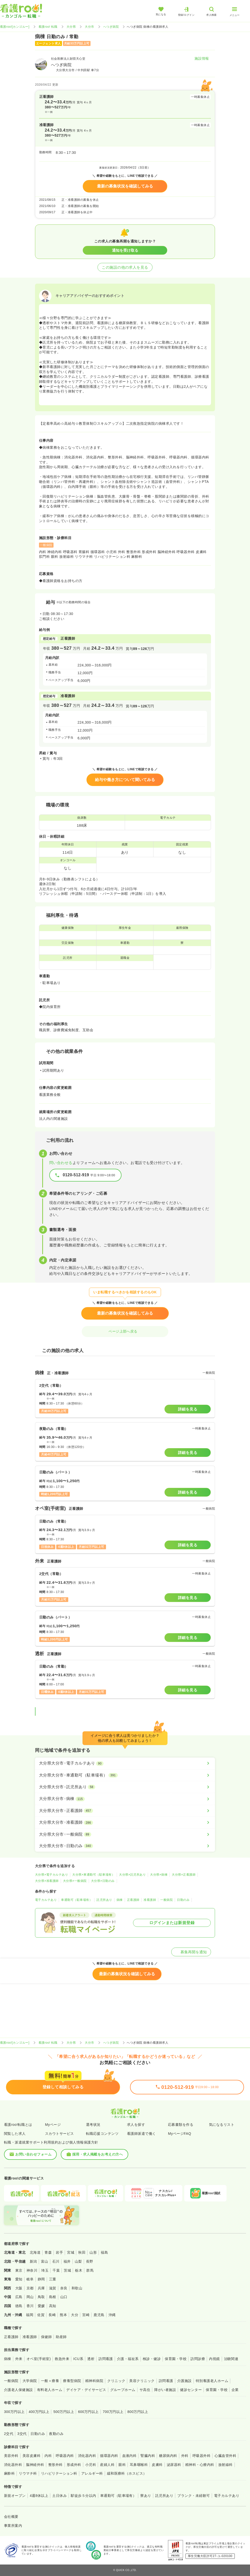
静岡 (41, 2279)
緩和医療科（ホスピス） (127, 2473)
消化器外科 (13, 2465)
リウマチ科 (28, 2473)
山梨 (78, 2261)
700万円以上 (113, 2412)
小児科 (90, 2465)
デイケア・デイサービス (86, 2390)
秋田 (82, 2252)
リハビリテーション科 (59, 2473)
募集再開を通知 (191, 1952)
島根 (52, 2297)
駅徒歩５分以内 (83, 2496)
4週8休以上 (39, 2496)
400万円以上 (39, 2412)
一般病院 (166, 1900)
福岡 (29, 2315)
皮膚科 (157, 2465)
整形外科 (55, 2465)
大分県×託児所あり (132, 1874)
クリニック (116, 2381)
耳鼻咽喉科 (139, 2465)
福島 (104, 2252)
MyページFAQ (179, 2134)
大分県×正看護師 (184, 1874)
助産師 (61, 2337)
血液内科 (129, 2456)
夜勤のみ (56, 2434)
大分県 (71, 26)
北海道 (35, 2252)
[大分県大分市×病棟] (125, 1798)
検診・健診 (152, 2359)
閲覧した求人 (15, 2134)
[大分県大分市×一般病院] (125, 1834)
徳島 (18, 2306)
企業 (235, 2390)
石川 (56, 2261)
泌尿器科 (174, 2465)
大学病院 (29, 2381)
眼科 (122, 2465)
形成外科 (74, 2465)
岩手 (59, 2252)
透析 (90, 2359)
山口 (64, 2297)
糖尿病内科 (168, 2456)
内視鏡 (214, 2359)
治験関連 (231, 2359)
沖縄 (112, 2315)
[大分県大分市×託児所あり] (125, 1787)
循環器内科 (109, 2456)
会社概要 (11, 2517)
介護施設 (184, 2381)
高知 (52, 2306)
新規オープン (15, 2496)
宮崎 (86, 2315)
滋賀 (52, 2288)
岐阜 (30, 2279)
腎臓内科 (147, 2456)
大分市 (89, 26)
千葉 (56, 2270)
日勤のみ (183, 1900)
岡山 (30, 2297)
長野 (89, 2261)
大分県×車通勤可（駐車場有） (93, 1874)
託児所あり (104, 1900)
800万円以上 (138, 2412)
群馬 (90, 2270)
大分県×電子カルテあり (51, 1874)
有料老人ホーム (49, 2390)
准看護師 (150, 1900)
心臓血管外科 (225, 2456)
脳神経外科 (35, 2465)
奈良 (64, 2288)
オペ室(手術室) (38, 2359)
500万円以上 (63, 2412)
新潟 (33, 2261)
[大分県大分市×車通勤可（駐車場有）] (125, 1775)
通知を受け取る (125, 250)
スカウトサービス (59, 2134)
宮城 (70, 2252)
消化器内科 (87, 2456)
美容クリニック (141, 2381)
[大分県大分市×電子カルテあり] (125, 1763)
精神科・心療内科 (199, 2465)
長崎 (52, 2315)
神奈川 (31, 2270)
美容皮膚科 (31, 2456)
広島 (18, 2297)
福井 (67, 2261)
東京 (18, 2270)
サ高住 (145, 2390)
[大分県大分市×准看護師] (125, 1822)
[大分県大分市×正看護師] (125, 1810)
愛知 (18, 2279)
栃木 (78, 2270)
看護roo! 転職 (48, 26)
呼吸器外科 (201, 2456)
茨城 (67, 2270)
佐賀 (40, 2315)
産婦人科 (107, 2465)
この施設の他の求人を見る (125, 267)
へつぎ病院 (111, 26)
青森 (48, 2252)
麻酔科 (9, 2473)
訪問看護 (105, 2359)
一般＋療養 (50, 2381)
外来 (18, 2359)
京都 (30, 2288)
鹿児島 (99, 2315)
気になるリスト (221, 2125)
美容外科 (11, 2456)
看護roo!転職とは (18, 2125)
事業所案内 (13, 2526)
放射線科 (225, 2465)
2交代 (8, 2434)
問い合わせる (60, 1163)
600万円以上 (88, 2412)
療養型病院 (72, 2381)
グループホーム (123, 2390)
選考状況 (93, 2125)
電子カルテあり (46, 1900)
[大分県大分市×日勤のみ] (125, 1846)
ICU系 (78, 2359)
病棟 (119, 1900)
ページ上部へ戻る (125, 1331)
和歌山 (77, 2288)
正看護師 (133, 1900)
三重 (52, 2279)
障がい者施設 (165, 2390)
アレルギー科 (92, 2473)
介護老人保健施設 (18, 2390)
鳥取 (41, 2297)
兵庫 (41, 2288)
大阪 (18, 2288)
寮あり (145, 2496)
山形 (93, 2252)
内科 (48, 2456)
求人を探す (136, 2125)
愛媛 (41, 2306)
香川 (30, 2306)
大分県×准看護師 (47, 1881)
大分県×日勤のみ (103, 1881)
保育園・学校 (175, 2359)
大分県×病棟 (159, 1874)
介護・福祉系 (128, 2359)
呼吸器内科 (65, 2456)
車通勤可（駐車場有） (76, 1900)
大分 (74, 2315)
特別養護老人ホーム (212, 2381)
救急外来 (62, 2359)
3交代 (21, 2434)
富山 (44, 2261)
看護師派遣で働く (141, 2134)
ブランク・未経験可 (193, 2496)
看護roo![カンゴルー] (15, 26)
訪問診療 (197, 2359)
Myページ (53, 2125)
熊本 (63, 2315)
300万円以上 (14, 2412)
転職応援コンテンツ (102, 2134)
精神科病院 (94, 2381)
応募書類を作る (180, 2125)
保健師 (46, 2337)
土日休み (59, 2496)
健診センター (191, 2390)
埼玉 (44, 2270)
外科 (184, 2456)
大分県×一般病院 (75, 1881)
